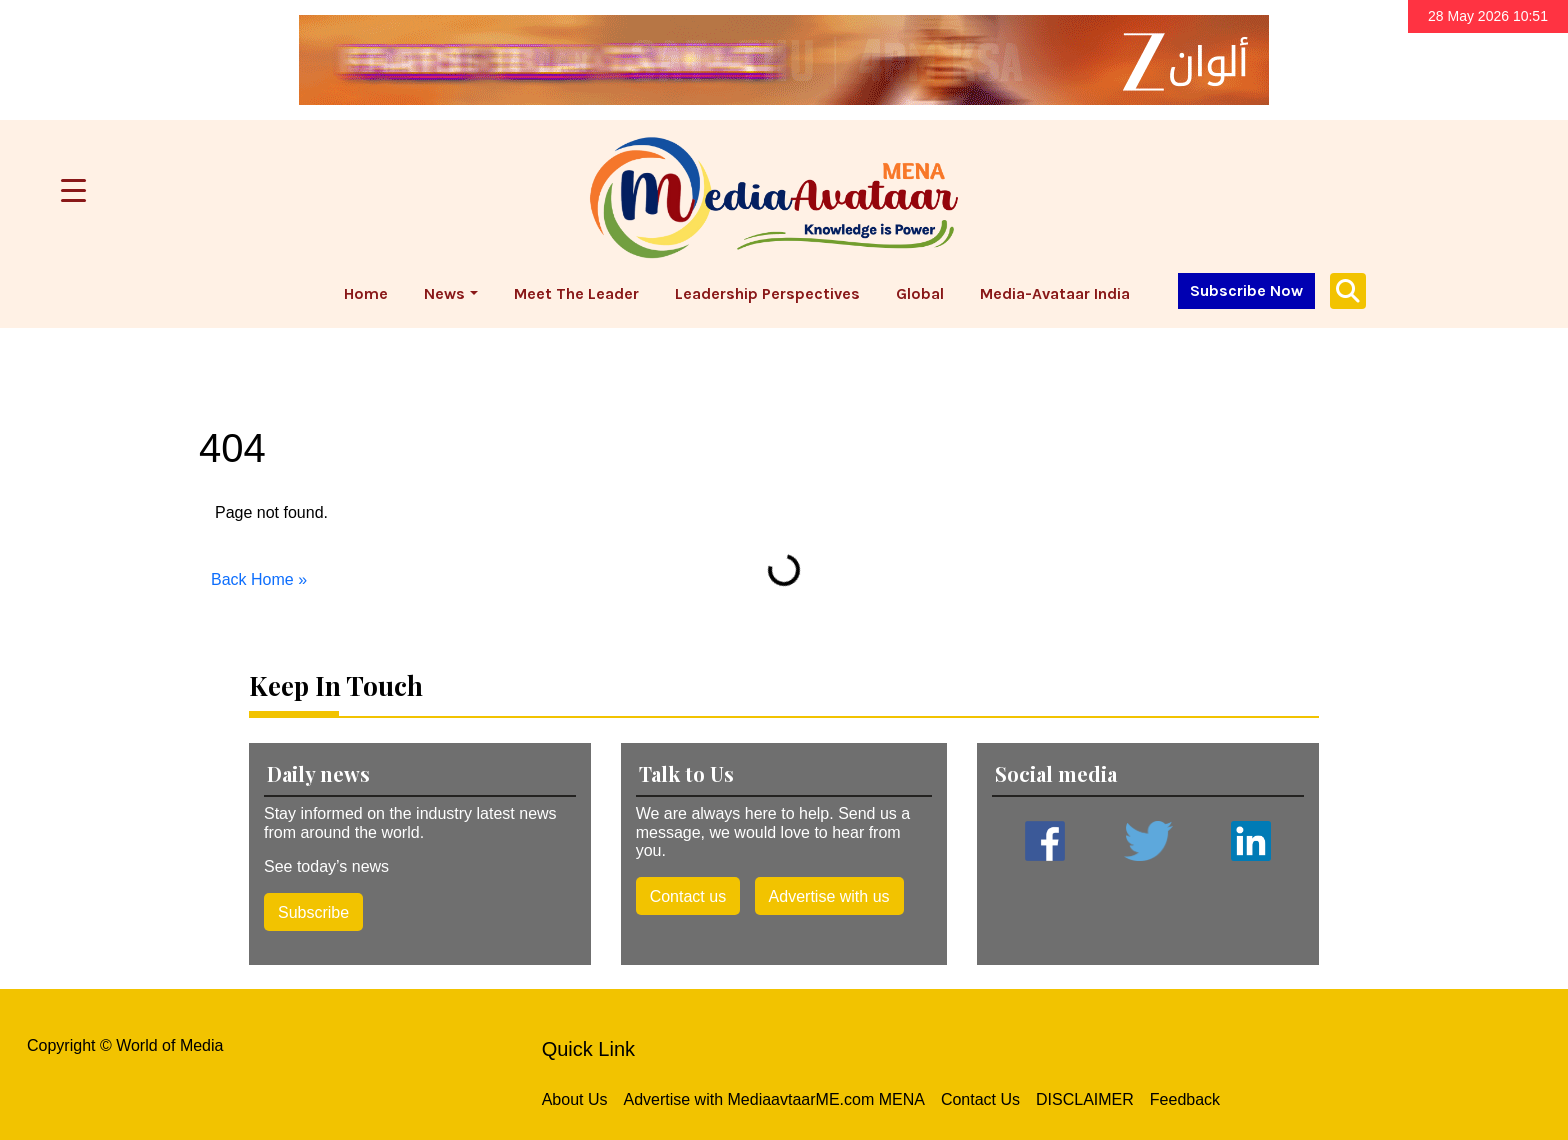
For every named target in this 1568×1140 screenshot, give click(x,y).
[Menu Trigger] (73, 190)
